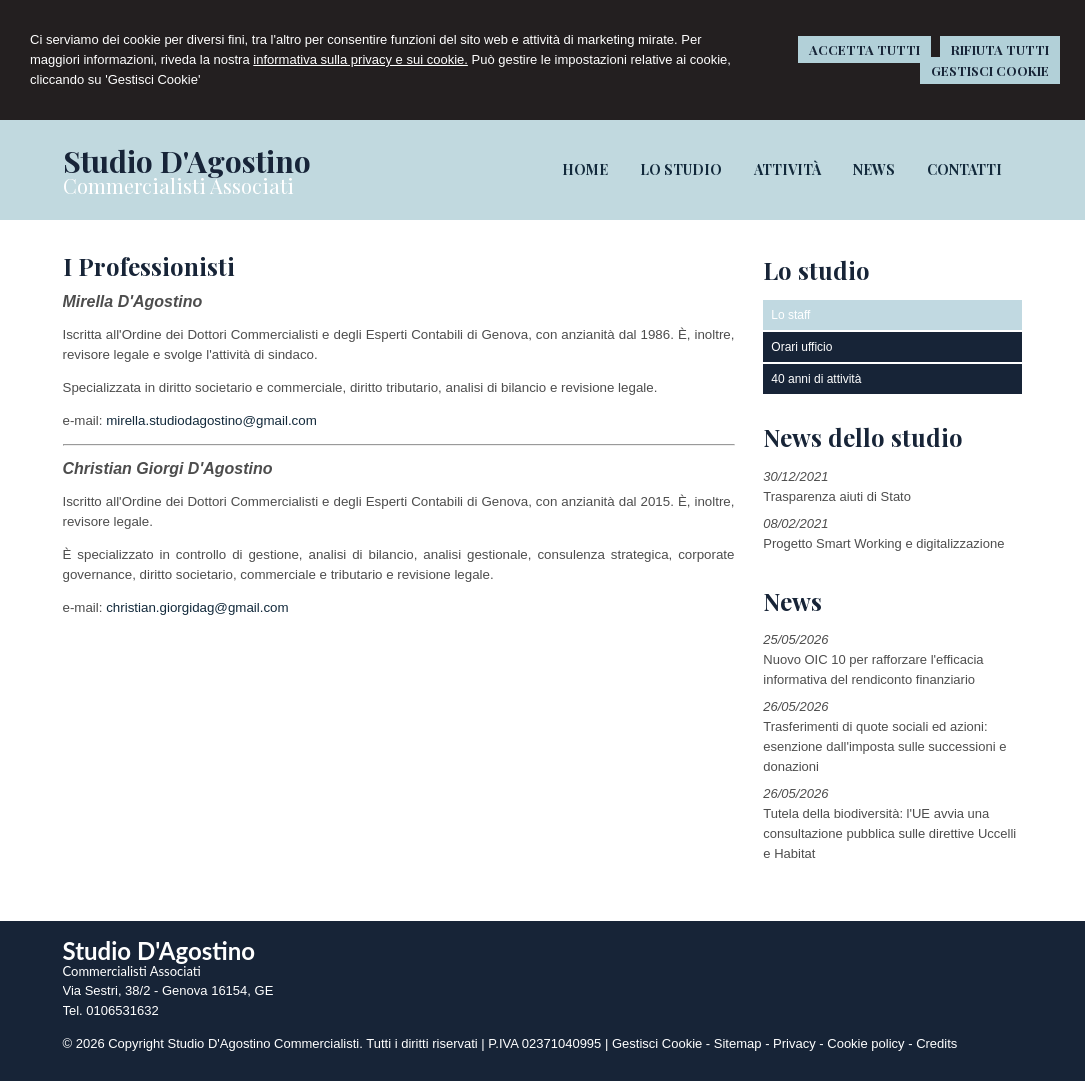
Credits (936, 1043)
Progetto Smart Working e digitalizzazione (883, 543)
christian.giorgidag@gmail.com (197, 607)
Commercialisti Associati (178, 185)
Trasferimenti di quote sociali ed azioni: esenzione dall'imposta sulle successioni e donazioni (884, 746)
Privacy (794, 1043)
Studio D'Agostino (187, 161)
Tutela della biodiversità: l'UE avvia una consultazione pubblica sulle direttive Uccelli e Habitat (889, 833)
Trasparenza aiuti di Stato (837, 496)
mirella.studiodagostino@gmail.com (211, 420)
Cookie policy (865, 1043)
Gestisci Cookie (657, 1043)
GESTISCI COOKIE (990, 70)
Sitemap (738, 1043)
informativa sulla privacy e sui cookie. (360, 59)
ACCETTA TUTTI (864, 49)
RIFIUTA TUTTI (1000, 49)
